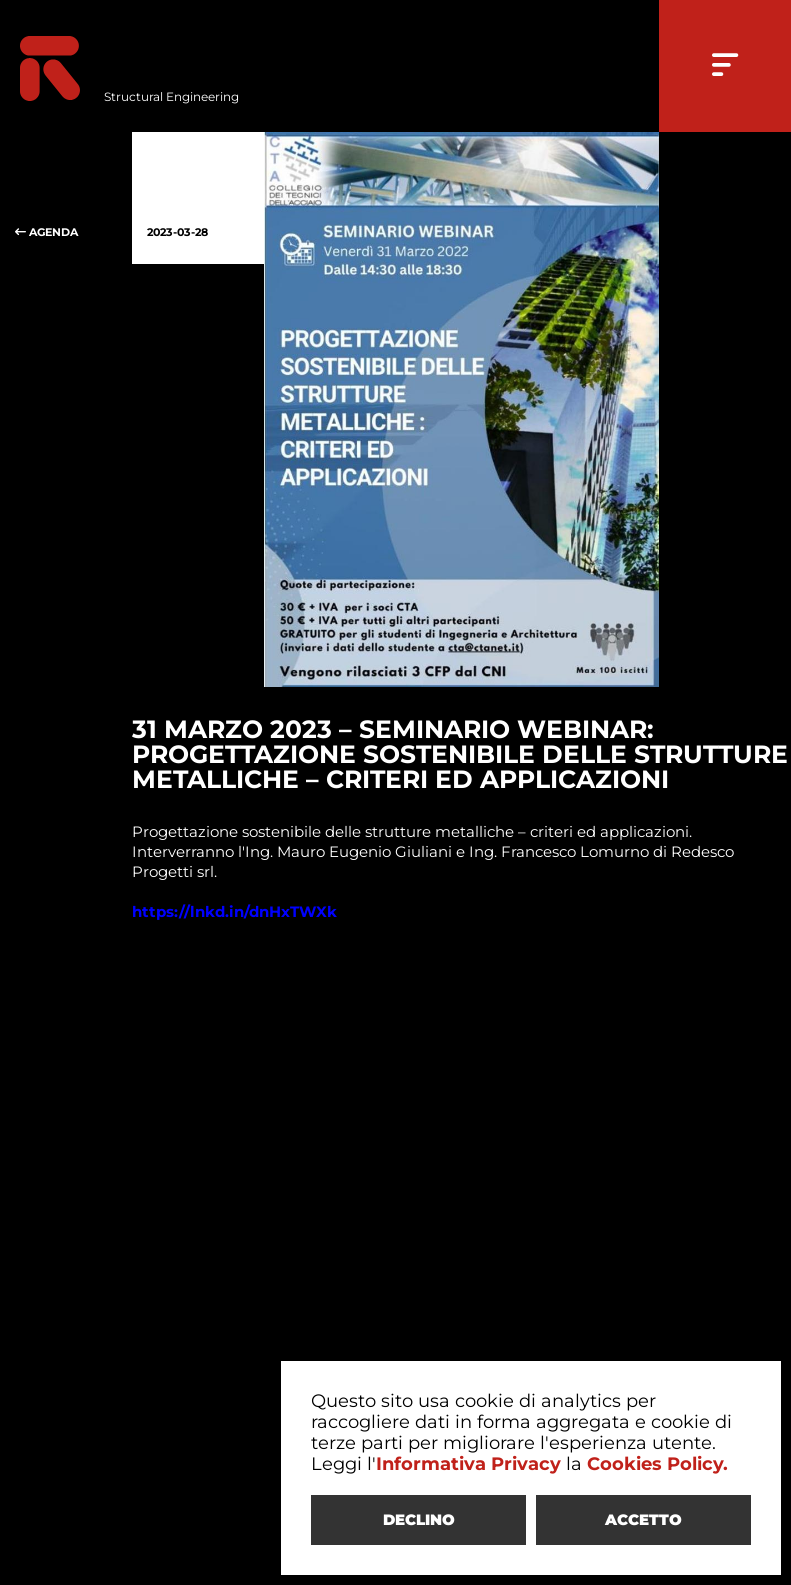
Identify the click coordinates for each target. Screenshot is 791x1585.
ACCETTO (643, 1519)
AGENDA (66, 198)
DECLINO (419, 1519)
